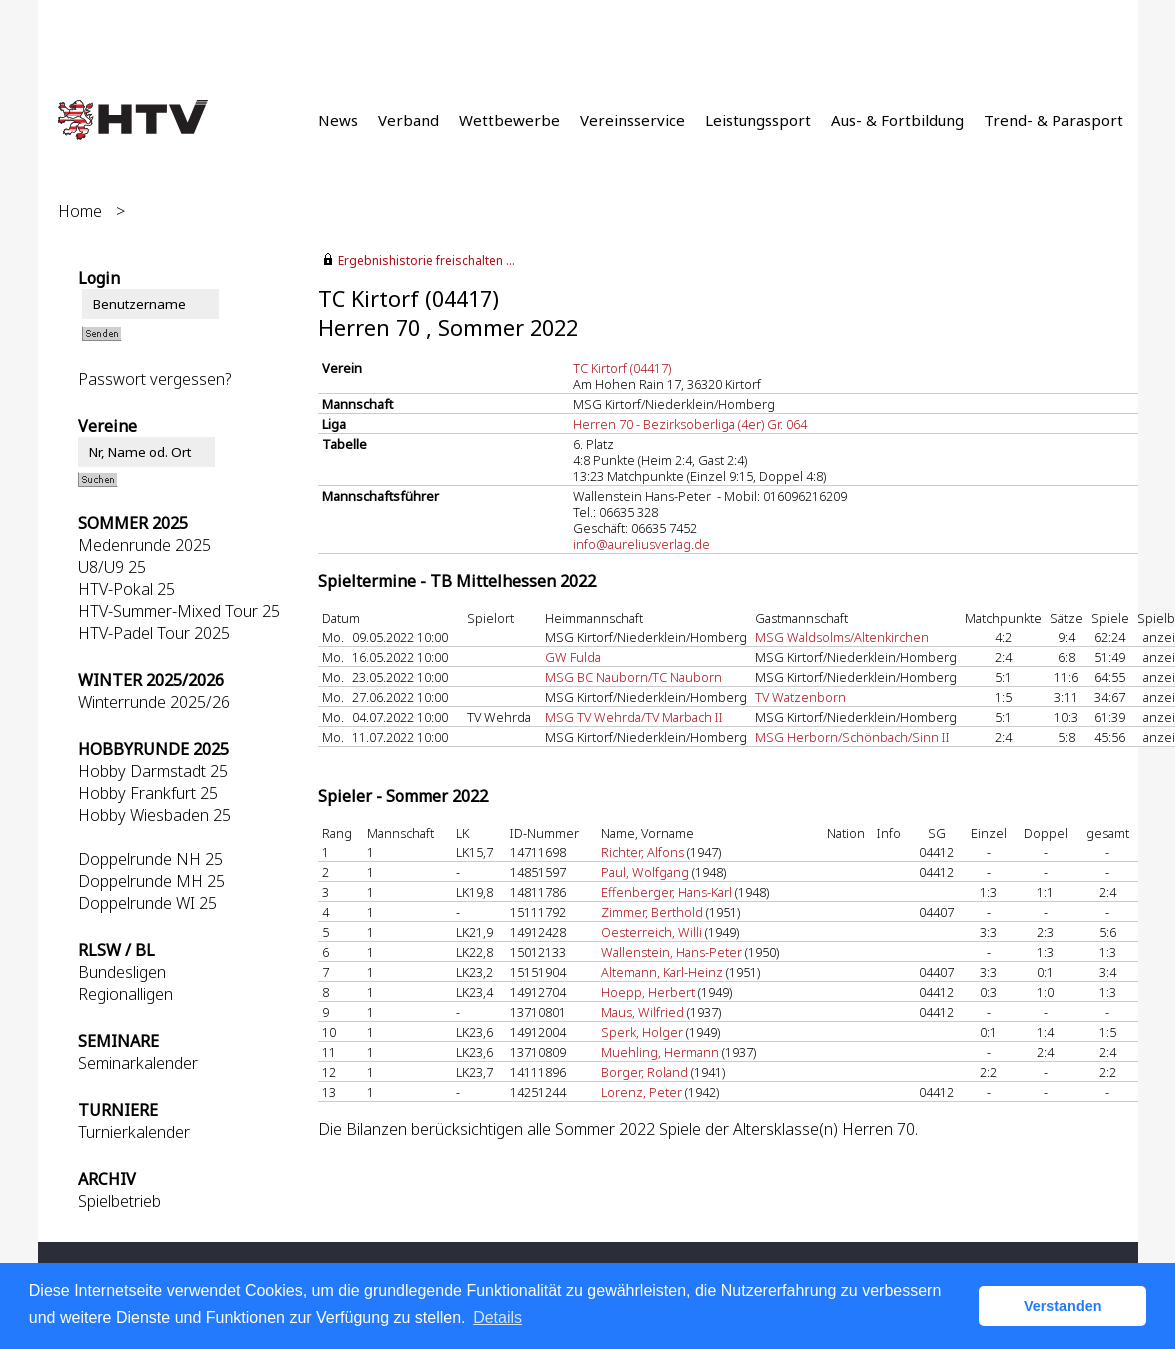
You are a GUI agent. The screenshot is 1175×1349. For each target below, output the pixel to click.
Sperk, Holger (642, 1032)
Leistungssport (758, 120)
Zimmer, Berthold (652, 912)
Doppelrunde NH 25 (150, 859)
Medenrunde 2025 (144, 545)
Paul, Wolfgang (645, 872)
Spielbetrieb (119, 1201)
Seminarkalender (138, 1063)
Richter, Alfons (642, 852)
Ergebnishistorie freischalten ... (426, 260)
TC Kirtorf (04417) (622, 368)
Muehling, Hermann (660, 1052)
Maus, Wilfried (642, 1012)
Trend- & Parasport (1053, 120)
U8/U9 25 (112, 567)
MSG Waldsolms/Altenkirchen (842, 637)
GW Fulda (573, 657)
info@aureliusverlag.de (641, 544)
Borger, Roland (644, 1072)
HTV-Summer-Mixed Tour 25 (179, 611)
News (338, 120)
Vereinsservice (632, 120)
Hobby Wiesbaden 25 (154, 815)
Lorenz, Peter (641, 1092)
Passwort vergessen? (154, 379)
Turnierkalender (134, 1132)
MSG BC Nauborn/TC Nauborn (633, 677)
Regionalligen (125, 994)
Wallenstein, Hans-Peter (671, 952)
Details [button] (497, 1317)
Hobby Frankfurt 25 (148, 793)
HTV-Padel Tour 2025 (154, 633)
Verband (408, 120)
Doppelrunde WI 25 (147, 903)
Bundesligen (122, 972)
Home (80, 211)
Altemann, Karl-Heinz (662, 972)
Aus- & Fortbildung (897, 120)
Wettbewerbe (509, 120)
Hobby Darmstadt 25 (153, 771)
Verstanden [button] (1063, 1306)
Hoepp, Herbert (648, 992)
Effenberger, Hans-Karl (666, 892)
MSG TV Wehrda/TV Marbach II (634, 717)
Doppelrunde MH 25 (151, 881)
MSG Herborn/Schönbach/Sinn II (852, 737)
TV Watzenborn (800, 697)
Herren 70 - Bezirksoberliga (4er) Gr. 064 (690, 424)
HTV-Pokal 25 (126, 589)
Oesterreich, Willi (651, 932)
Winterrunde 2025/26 (154, 702)
